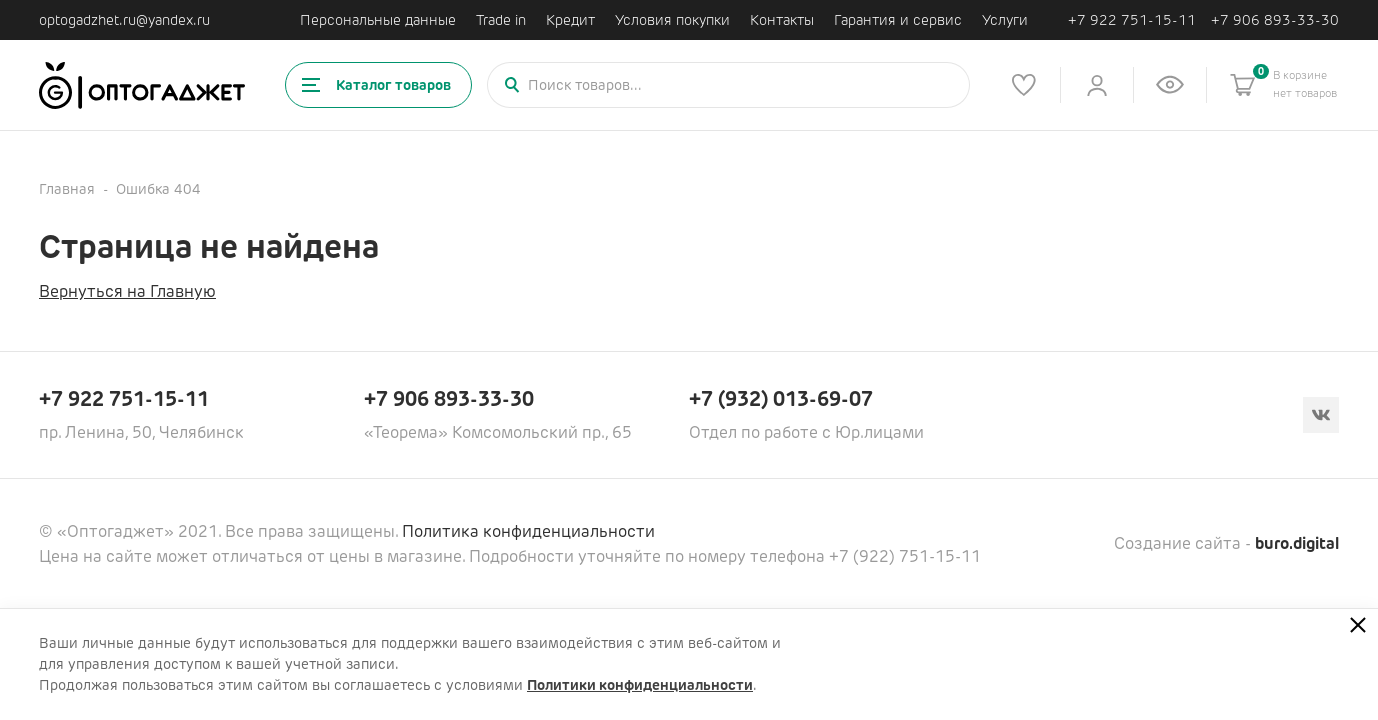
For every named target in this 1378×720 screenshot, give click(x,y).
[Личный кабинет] (1097, 85)
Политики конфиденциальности (640, 685)
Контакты (782, 20)
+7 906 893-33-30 (1275, 20)
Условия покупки (672, 20)
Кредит (570, 20)
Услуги (1005, 20)
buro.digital (1297, 543)
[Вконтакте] (1321, 415)
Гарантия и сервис (898, 20)
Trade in (501, 20)
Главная (67, 189)
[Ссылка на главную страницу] (142, 85)
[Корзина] (1243, 85)
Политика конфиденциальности (528, 531)
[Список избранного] (1024, 85)
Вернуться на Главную (127, 291)
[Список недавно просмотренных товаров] (1170, 85)
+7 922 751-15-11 (1132, 20)
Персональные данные (378, 20)
